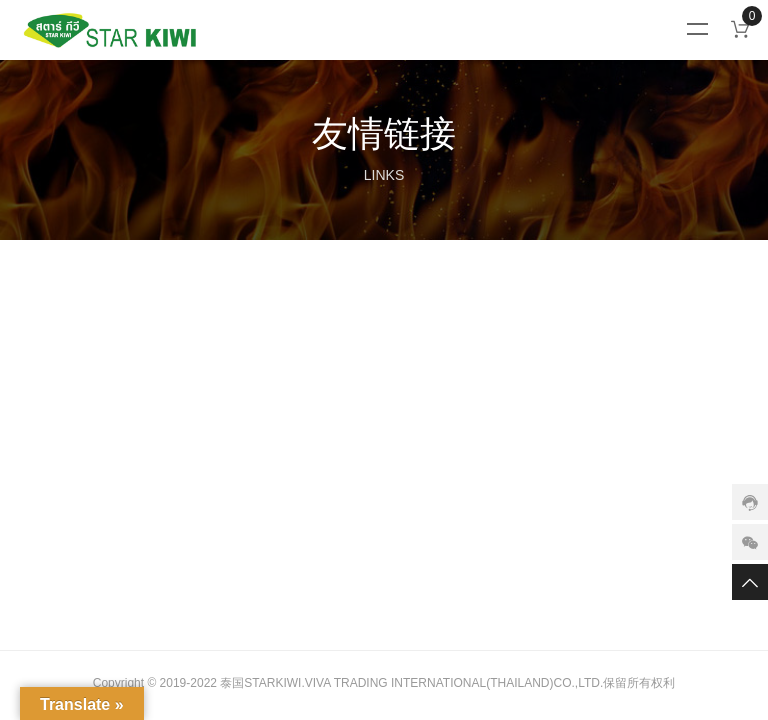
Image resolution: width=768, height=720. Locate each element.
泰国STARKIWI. (262, 683)
